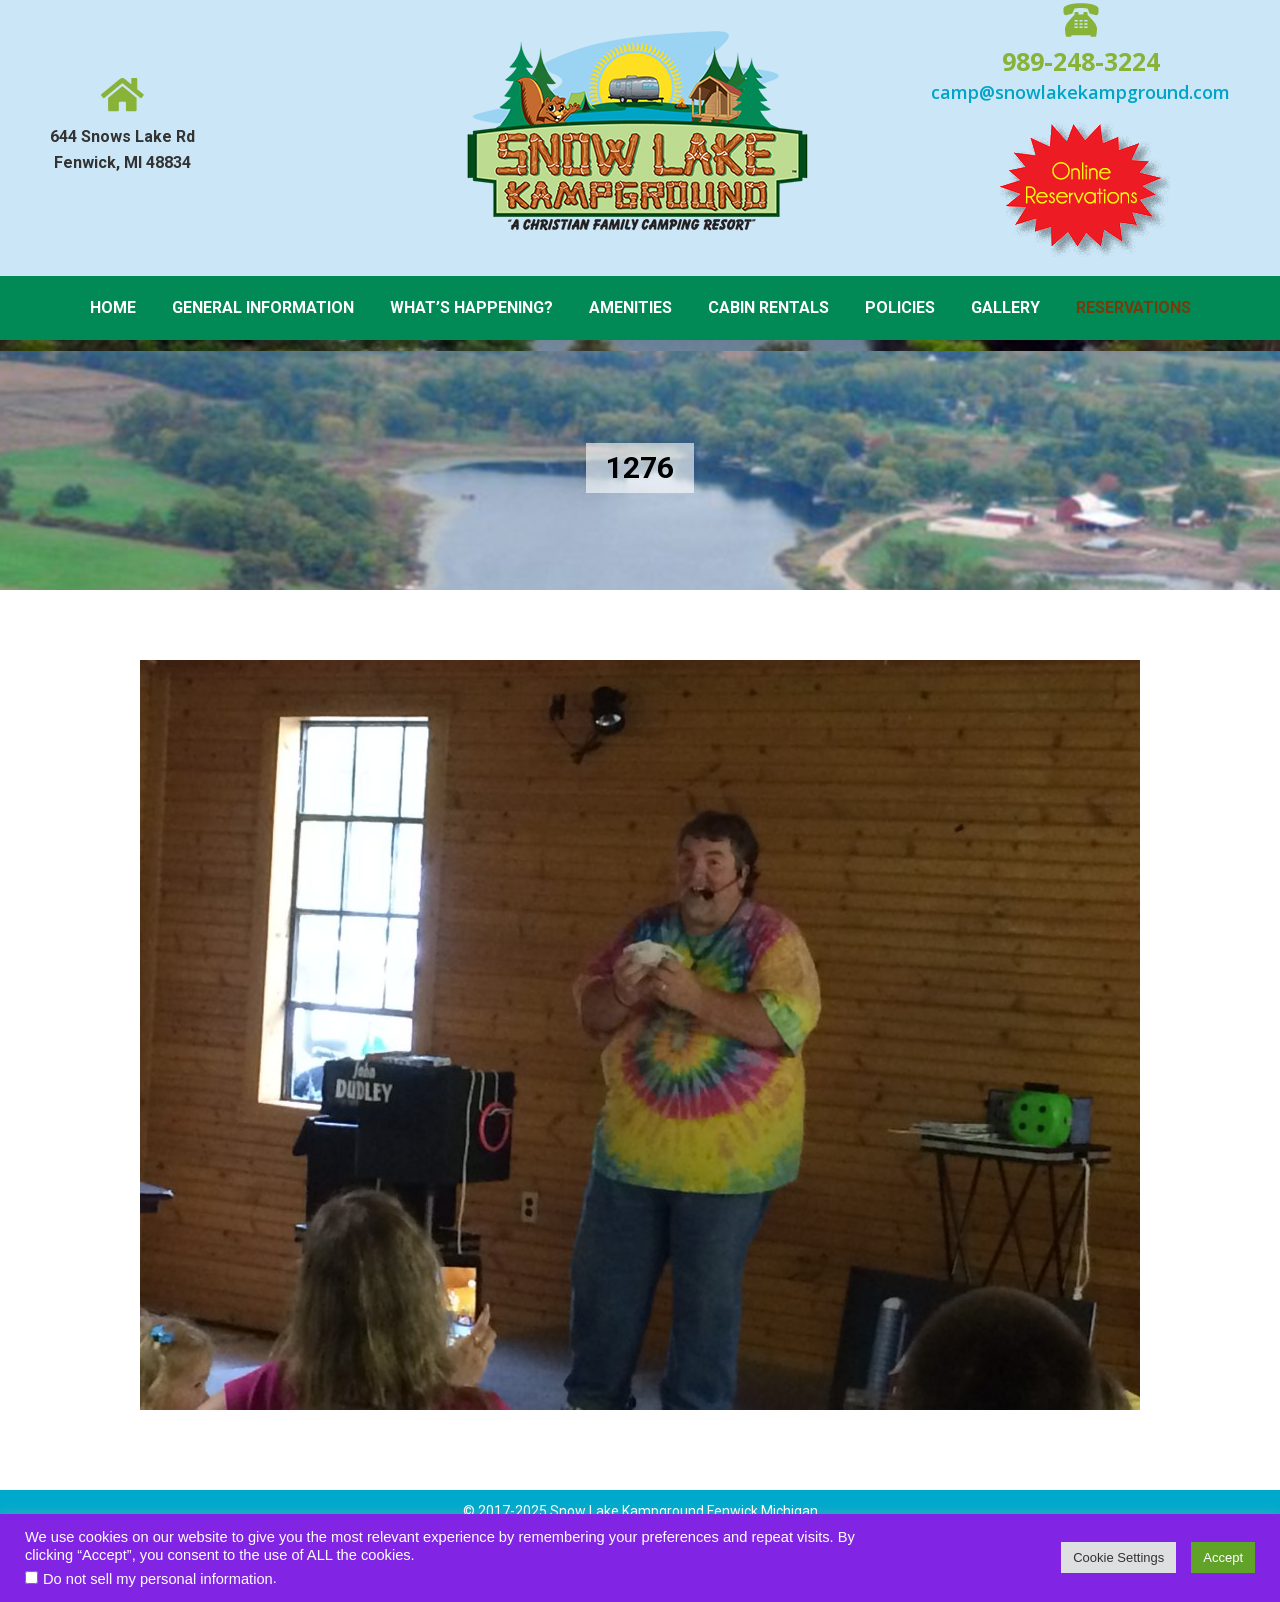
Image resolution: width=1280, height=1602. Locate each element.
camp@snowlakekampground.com (1080, 92)
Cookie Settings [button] (1118, 1557)
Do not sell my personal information (158, 1579)
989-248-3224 (1081, 61)
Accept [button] (1223, 1557)
